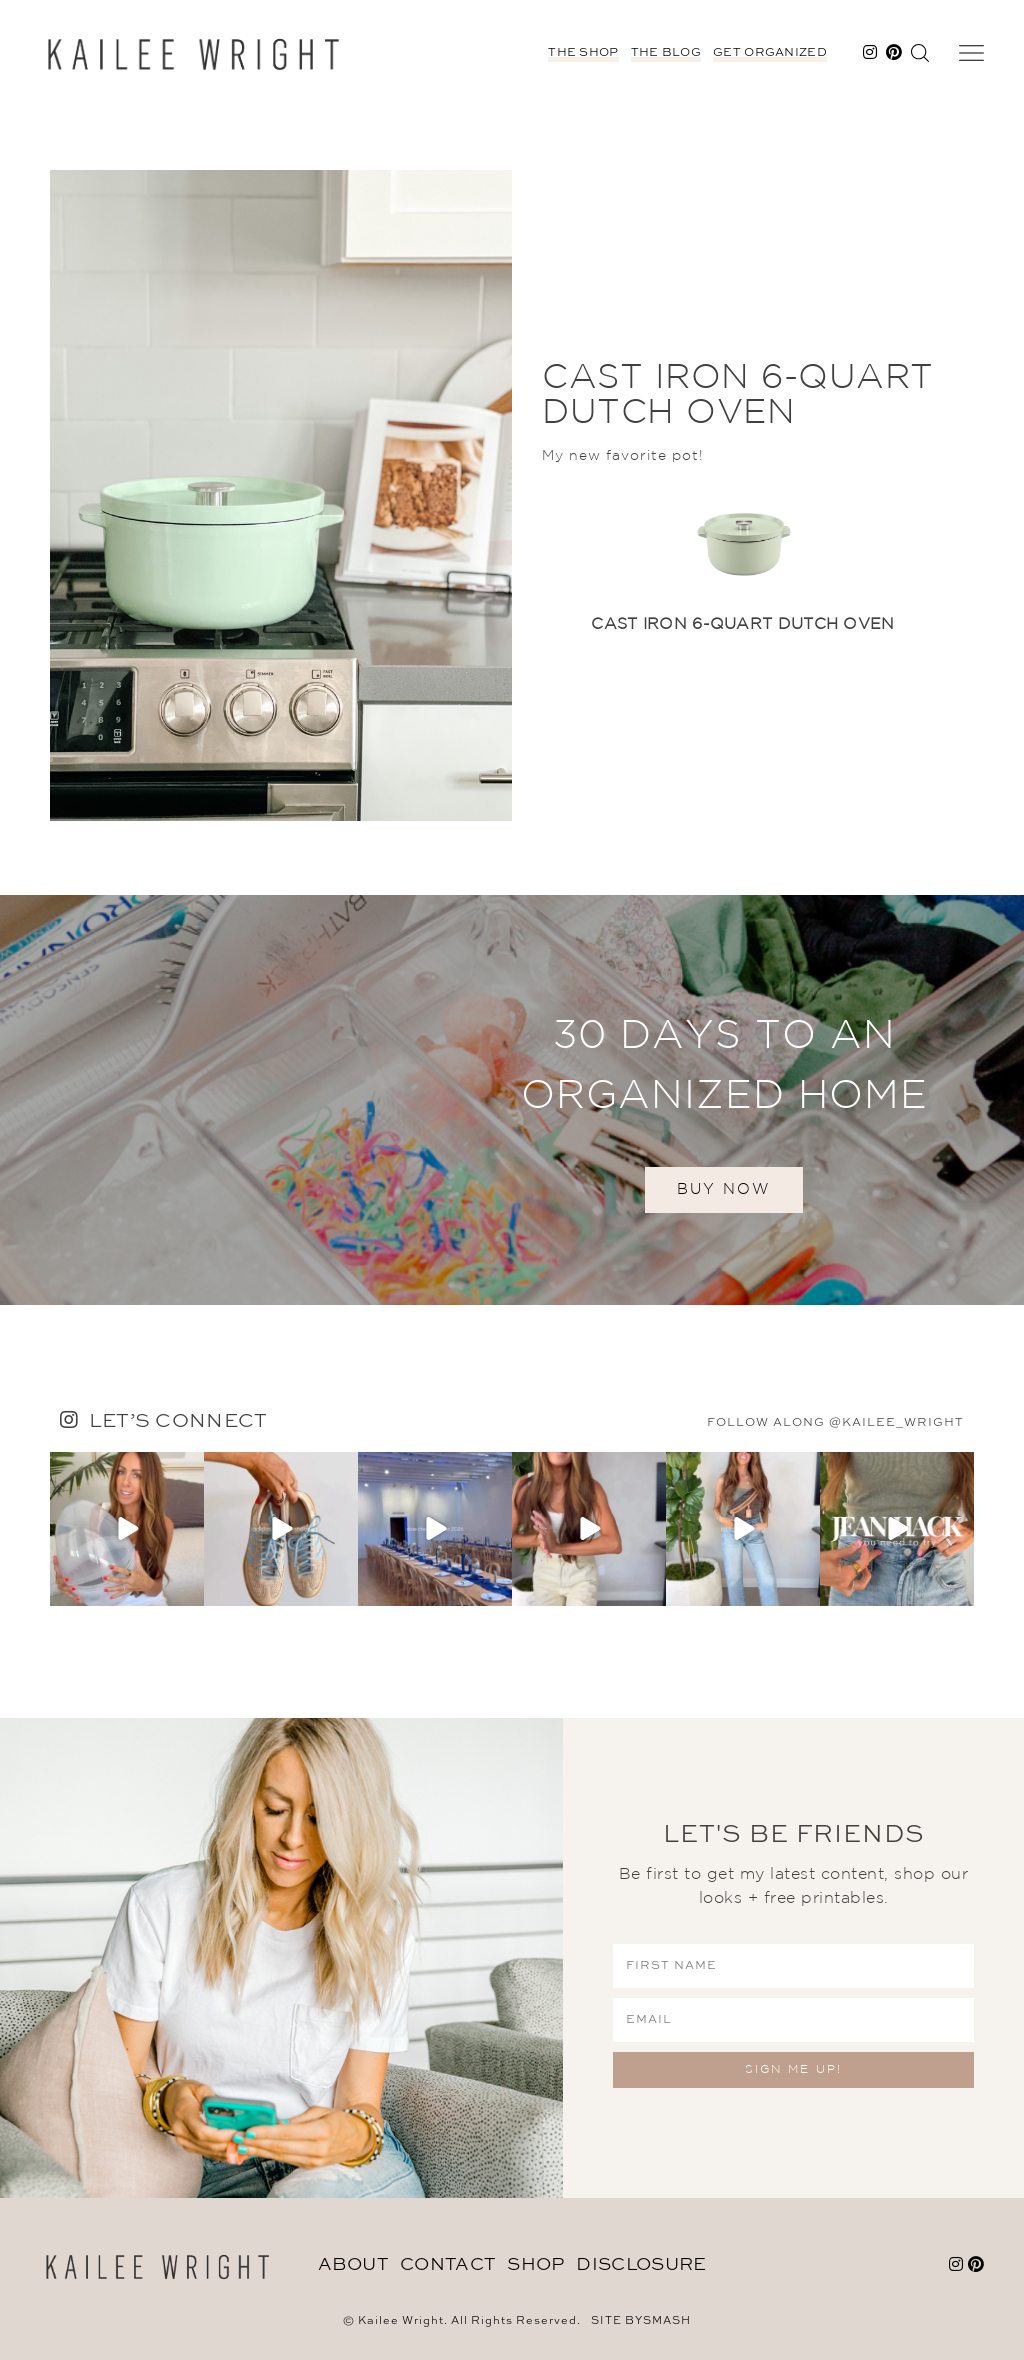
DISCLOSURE (641, 2265)
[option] (743, 571)
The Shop (583, 53)
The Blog (666, 53)
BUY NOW (724, 1189)
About (353, 2265)
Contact (447, 2265)
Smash (667, 2321)
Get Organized (770, 53)
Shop (535, 2265)
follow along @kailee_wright (835, 1423)
